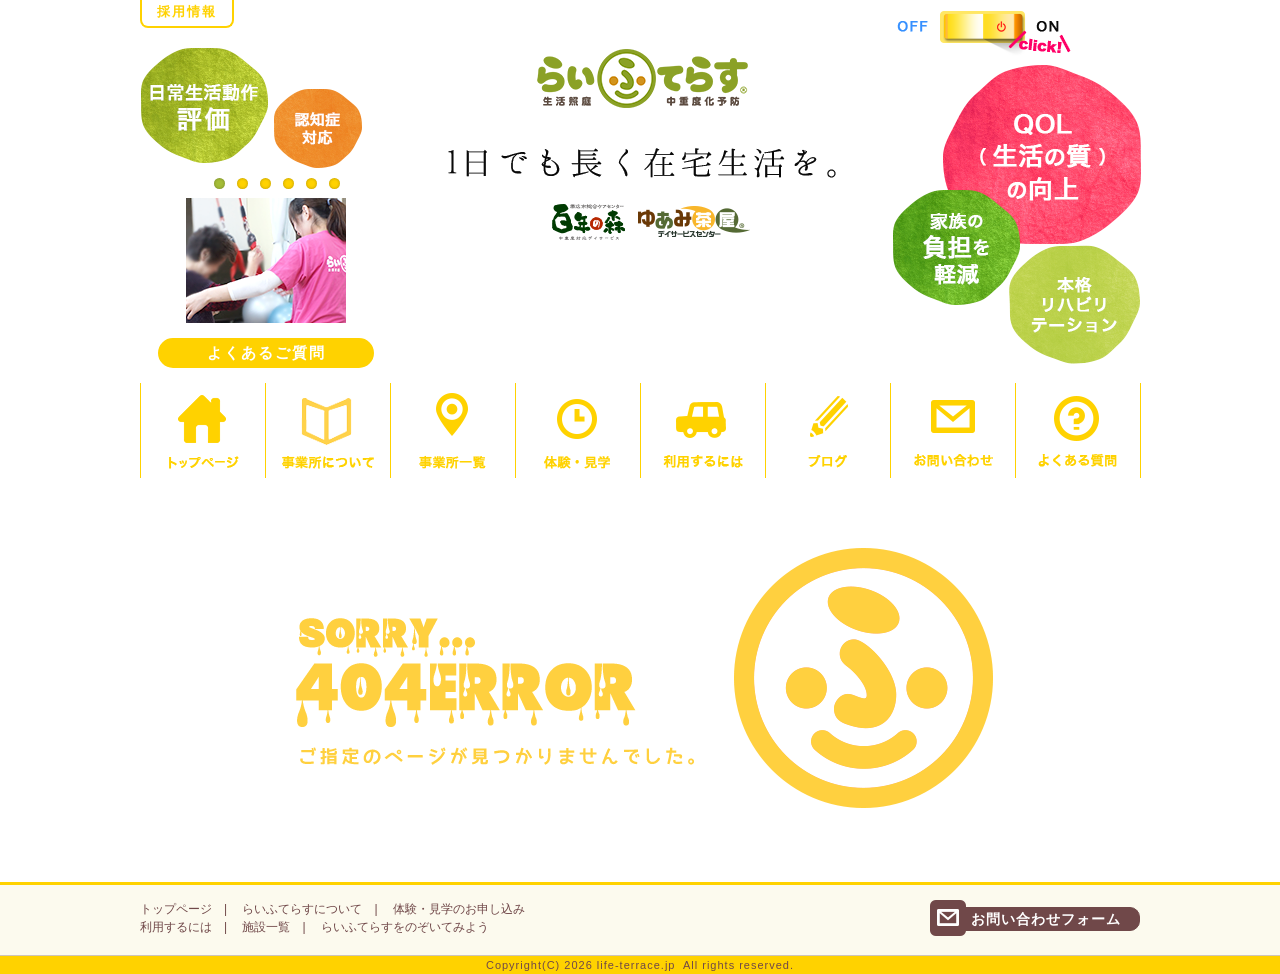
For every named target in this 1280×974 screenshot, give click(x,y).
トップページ (176, 909)
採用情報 (187, 11)
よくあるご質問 (266, 352)
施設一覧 (266, 927)
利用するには (176, 927)
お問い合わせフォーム (1046, 919)
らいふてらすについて (302, 909)
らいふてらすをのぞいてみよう (405, 927)
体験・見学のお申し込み (459, 909)
